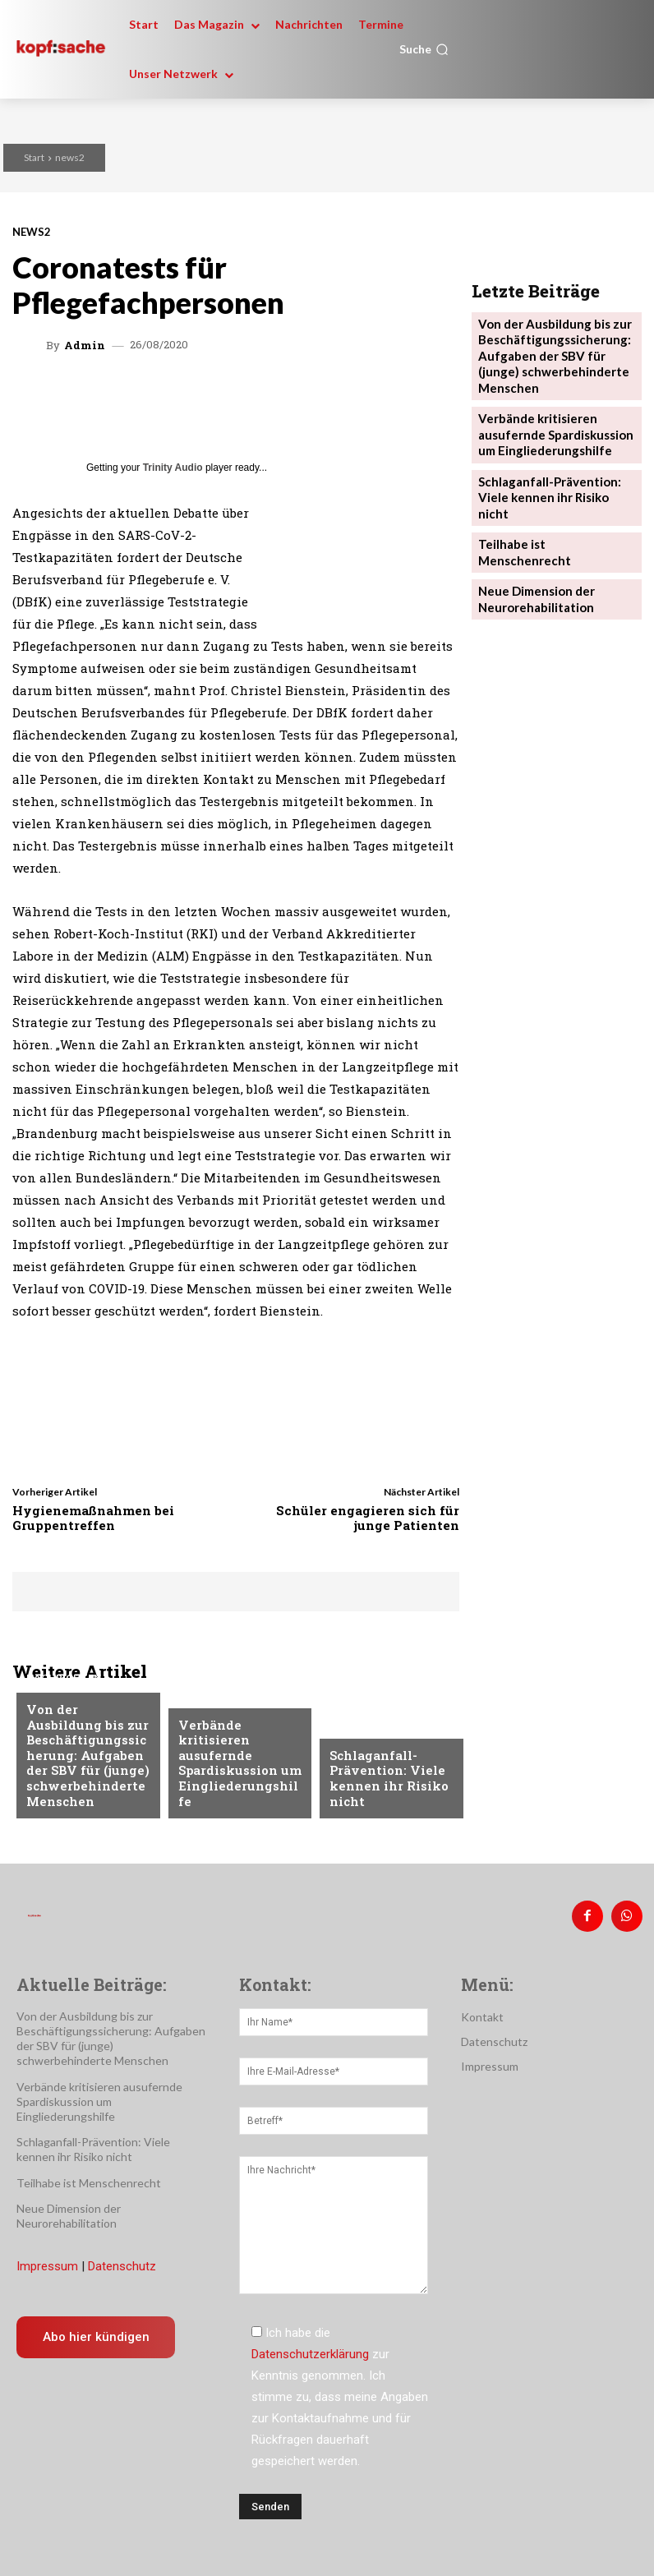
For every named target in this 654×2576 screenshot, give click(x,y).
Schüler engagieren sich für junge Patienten (367, 1517)
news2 (70, 157)
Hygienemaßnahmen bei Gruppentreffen (93, 1517)
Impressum (47, 2259)
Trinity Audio (173, 467)
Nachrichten (63, 1698)
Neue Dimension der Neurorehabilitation (531, 523)
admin (84, 345)
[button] (424, 49)
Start (34, 157)
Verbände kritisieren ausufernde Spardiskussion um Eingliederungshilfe (239, 1782)
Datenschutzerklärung (310, 2347)
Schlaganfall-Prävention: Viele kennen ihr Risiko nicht (382, 1782)
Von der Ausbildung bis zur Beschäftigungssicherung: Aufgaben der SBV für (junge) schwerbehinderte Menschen (87, 1763)
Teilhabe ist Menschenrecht (551, 488)
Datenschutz (122, 2259)
